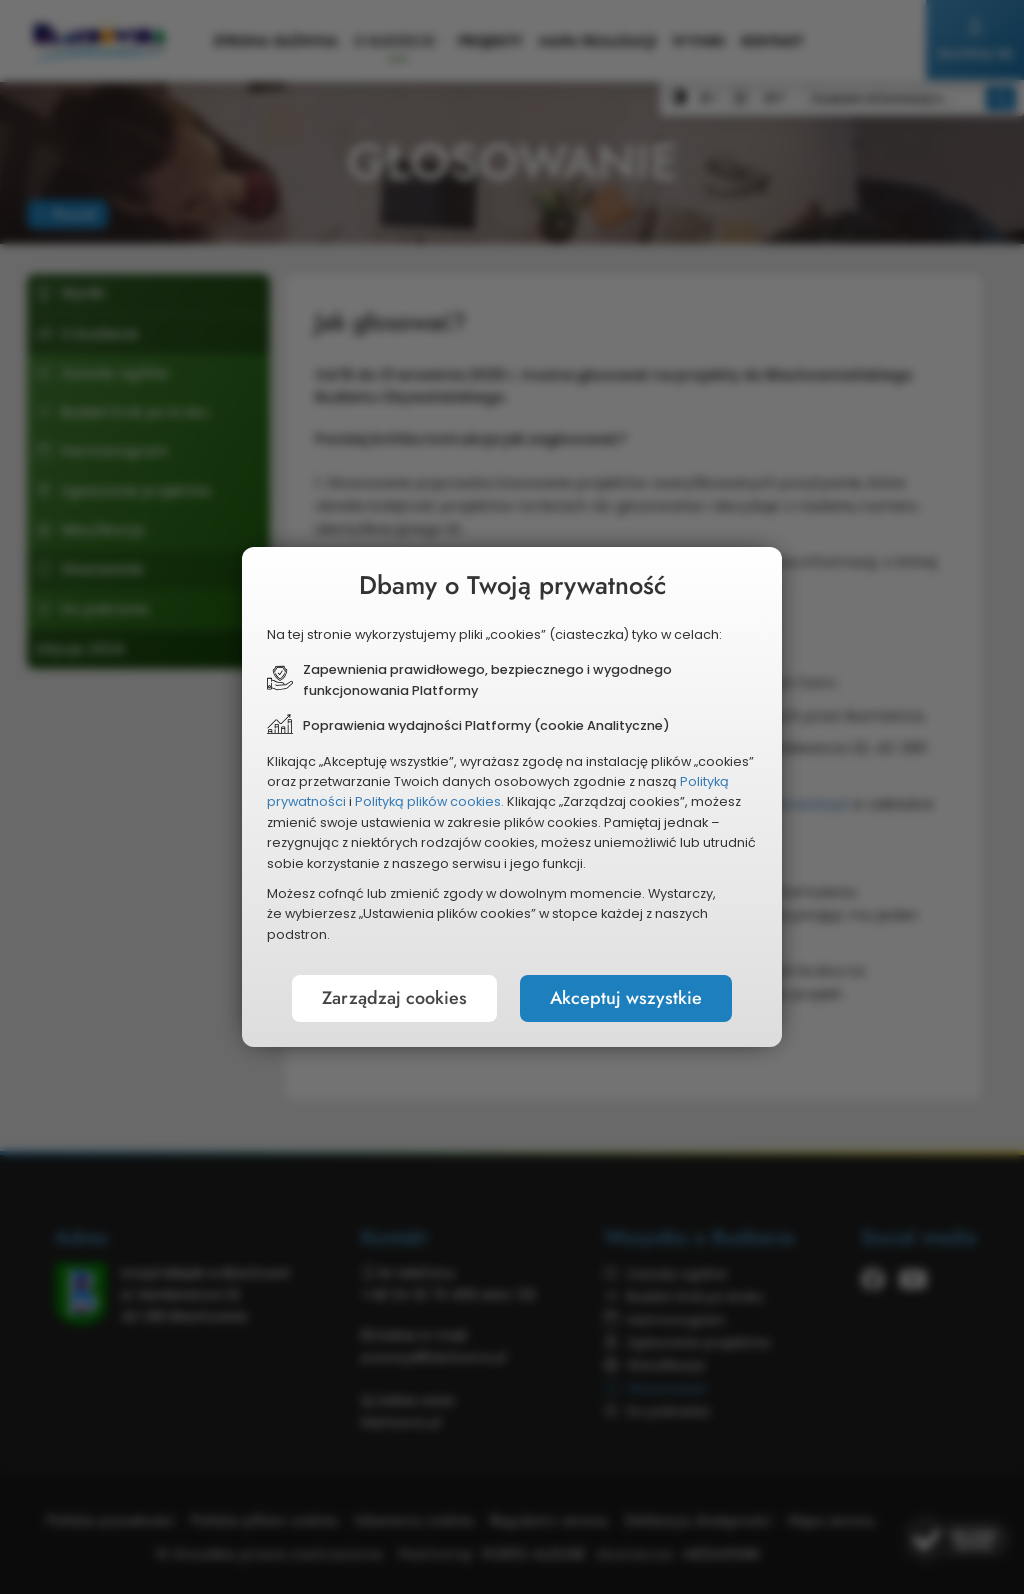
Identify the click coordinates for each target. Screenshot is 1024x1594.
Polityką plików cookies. (429, 801)
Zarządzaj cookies (394, 998)
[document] (512, 797)
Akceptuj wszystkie (626, 998)
